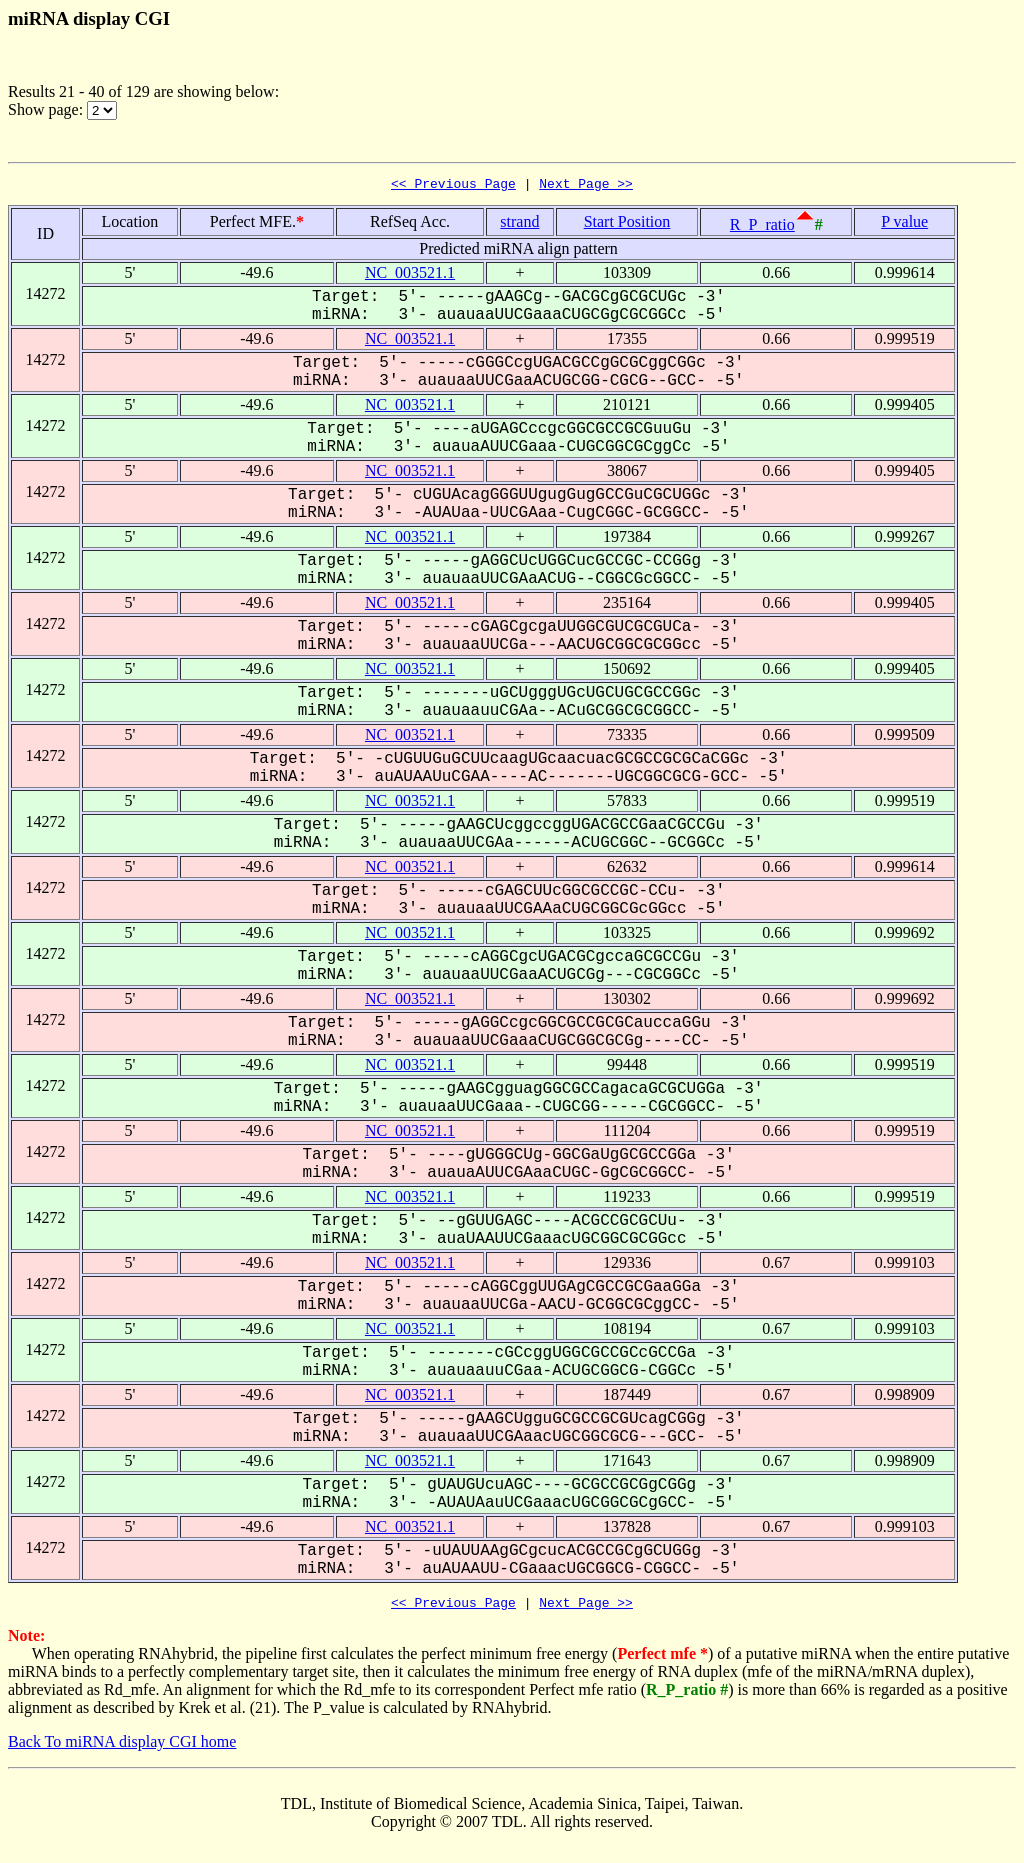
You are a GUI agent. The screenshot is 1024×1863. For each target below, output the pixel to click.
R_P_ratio (762, 227)
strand (519, 224)
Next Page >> (586, 186)
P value (904, 224)
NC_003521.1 (410, 275)
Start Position (627, 224)
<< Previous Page (453, 186)
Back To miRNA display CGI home (122, 1747)
